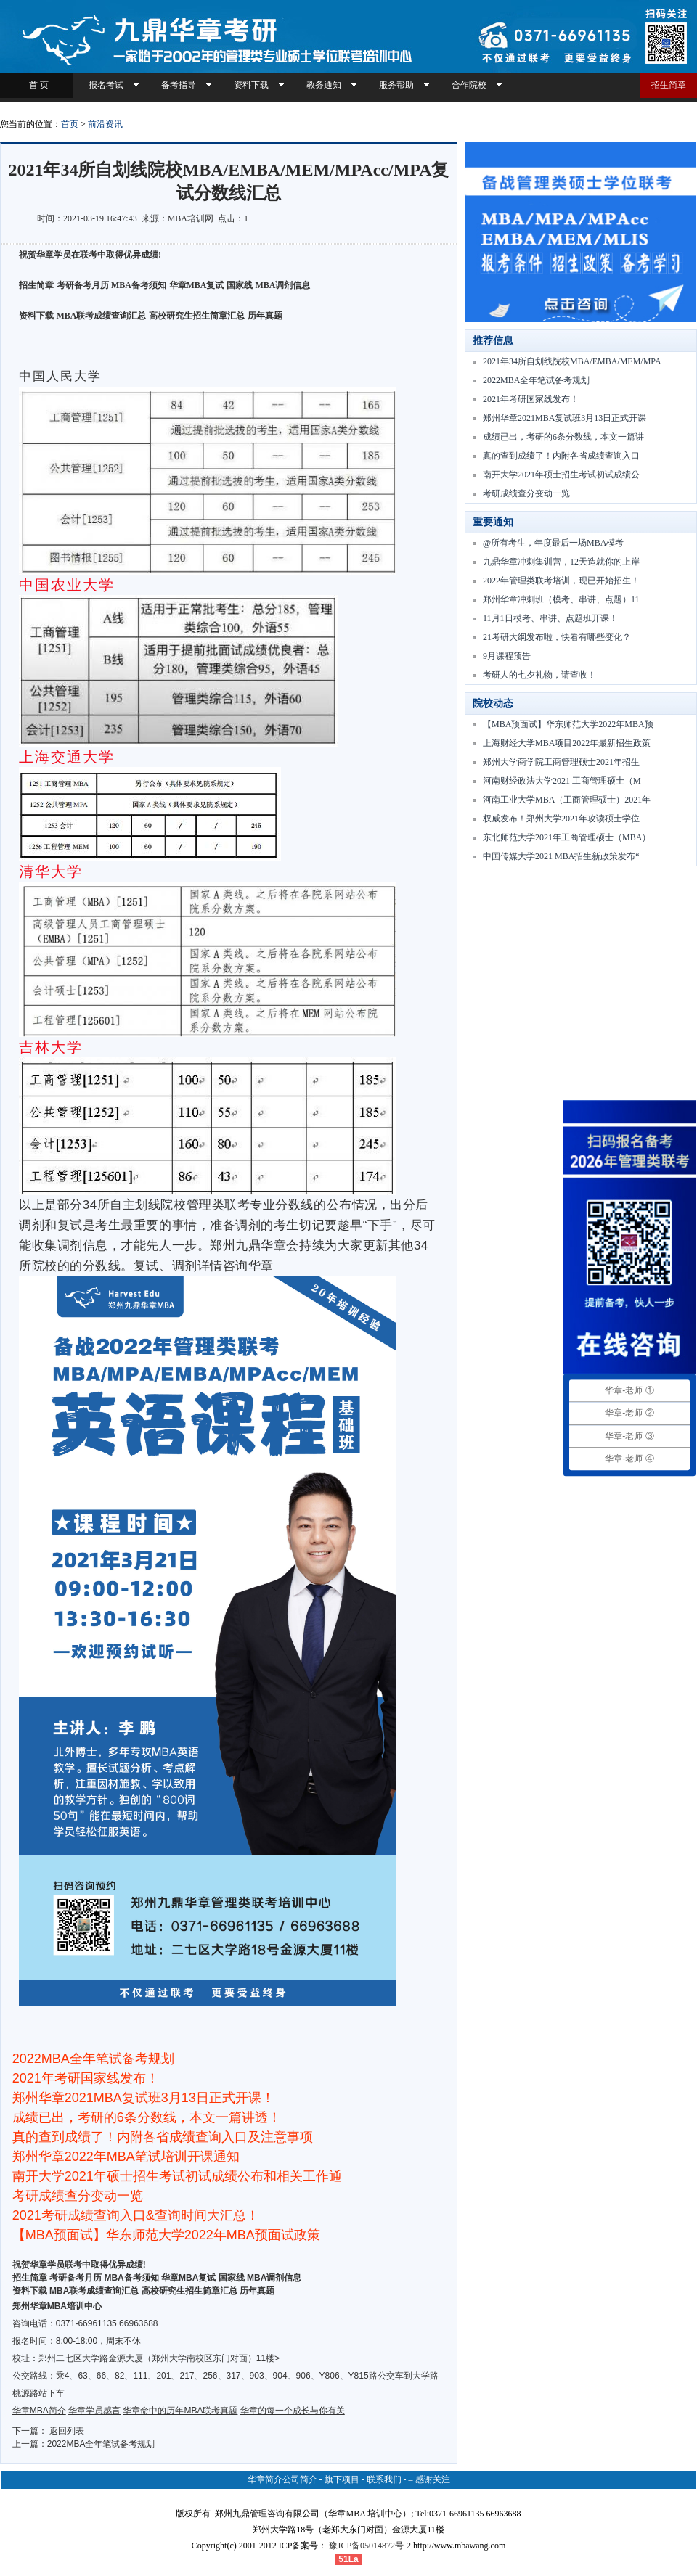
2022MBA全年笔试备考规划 (101, 2444)
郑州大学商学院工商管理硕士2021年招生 (561, 762)
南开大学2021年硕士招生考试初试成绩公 (561, 474)
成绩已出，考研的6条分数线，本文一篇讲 (563, 437)
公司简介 (299, 2479)
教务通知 (323, 85)
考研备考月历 (83, 285)
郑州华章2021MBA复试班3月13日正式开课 (564, 418)
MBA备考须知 (138, 285)
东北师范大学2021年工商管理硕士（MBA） (567, 837)
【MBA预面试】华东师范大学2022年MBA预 (568, 724)
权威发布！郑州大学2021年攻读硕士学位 (561, 818)
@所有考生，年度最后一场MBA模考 (553, 543)
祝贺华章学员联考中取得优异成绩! (79, 2265)
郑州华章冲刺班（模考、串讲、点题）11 (561, 599)
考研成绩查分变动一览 (526, 493)
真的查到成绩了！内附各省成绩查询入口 (561, 456)
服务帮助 (396, 85)
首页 (69, 124)
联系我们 (384, 2479)
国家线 (240, 285)
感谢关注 (432, 2479)
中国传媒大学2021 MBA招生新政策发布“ (561, 856)
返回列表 (66, 2431)
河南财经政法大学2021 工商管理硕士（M (562, 781)
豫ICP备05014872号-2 (370, 2545)
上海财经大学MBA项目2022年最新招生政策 (567, 743)
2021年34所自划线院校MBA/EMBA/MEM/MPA (572, 361)
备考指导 (178, 85)
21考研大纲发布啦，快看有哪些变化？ (557, 637)
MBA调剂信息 (283, 285)
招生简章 (668, 85)
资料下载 (251, 85)
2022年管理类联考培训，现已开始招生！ (561, 580)
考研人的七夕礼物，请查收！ (539, 675)
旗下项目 (342, 2479)
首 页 (37, 85)
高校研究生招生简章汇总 (197, 316)
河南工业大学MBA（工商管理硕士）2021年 (567, 800)
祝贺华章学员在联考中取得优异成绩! (90, 255)
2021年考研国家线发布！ (531, 399)
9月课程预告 (507, 656)
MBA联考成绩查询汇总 (102, 316)
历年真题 (265, 316)
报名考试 (106, 85)
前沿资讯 (105, 124)
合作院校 (469, 85)
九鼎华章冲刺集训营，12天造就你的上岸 (561, 562)
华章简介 (265, 2479)
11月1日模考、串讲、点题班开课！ (550, 618)
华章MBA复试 (196, 285)
